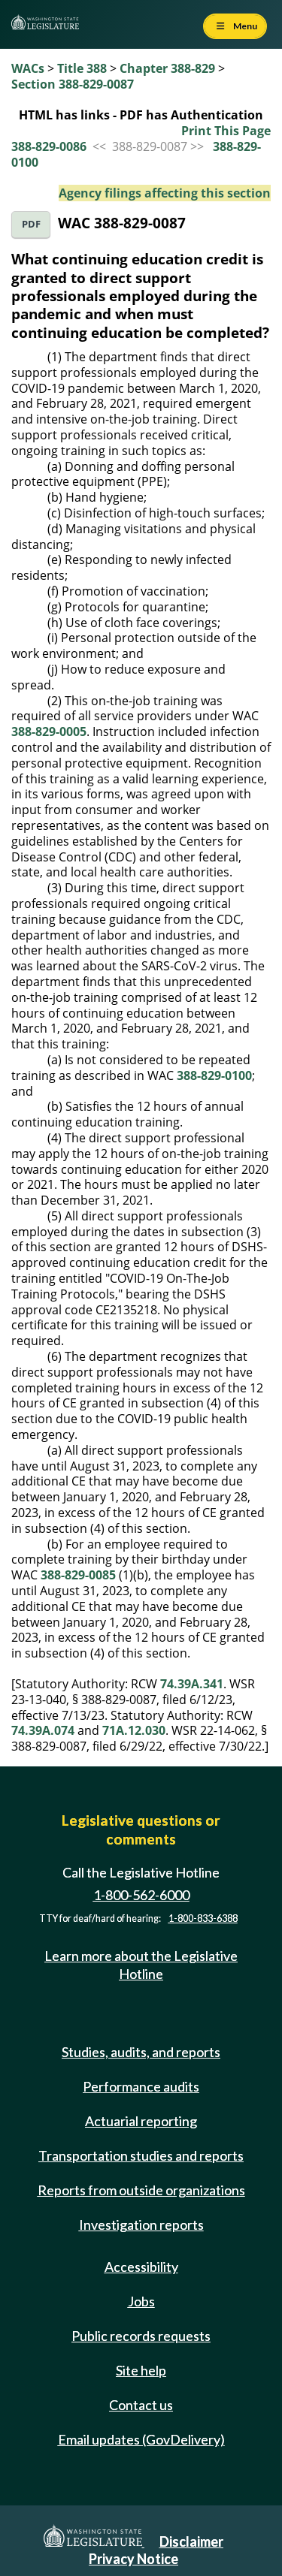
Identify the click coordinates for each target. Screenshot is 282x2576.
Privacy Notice (133, 2558)
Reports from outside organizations (141, 2190)
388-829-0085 (78, 1575)
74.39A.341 (191, 1684)
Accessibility (141, 2266)
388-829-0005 (48, 731)
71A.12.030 (133, 1730)
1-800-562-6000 (141, 1895)
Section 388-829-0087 (72, 84)
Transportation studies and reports (141, 2155)
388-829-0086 (48, 146)
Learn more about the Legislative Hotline (141, 1964)
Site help (141, 2370)
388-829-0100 (214, 1075)
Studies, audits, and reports (141, 2052)
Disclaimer (191, 2541)
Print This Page (226, 130)
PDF (31, 224)
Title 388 (82, 68)
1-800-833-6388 (203, 1918)
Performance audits (141, 2086)
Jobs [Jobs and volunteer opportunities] (141, 2301)
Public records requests (141, 2335)
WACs (27, 68)
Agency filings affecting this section (165, 193)
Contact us (141, 2405)
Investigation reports (141, 2224)
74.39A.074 (42, 1730)
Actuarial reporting (141, 2121)
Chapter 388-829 (167, 68)
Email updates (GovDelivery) (141, 2439)
